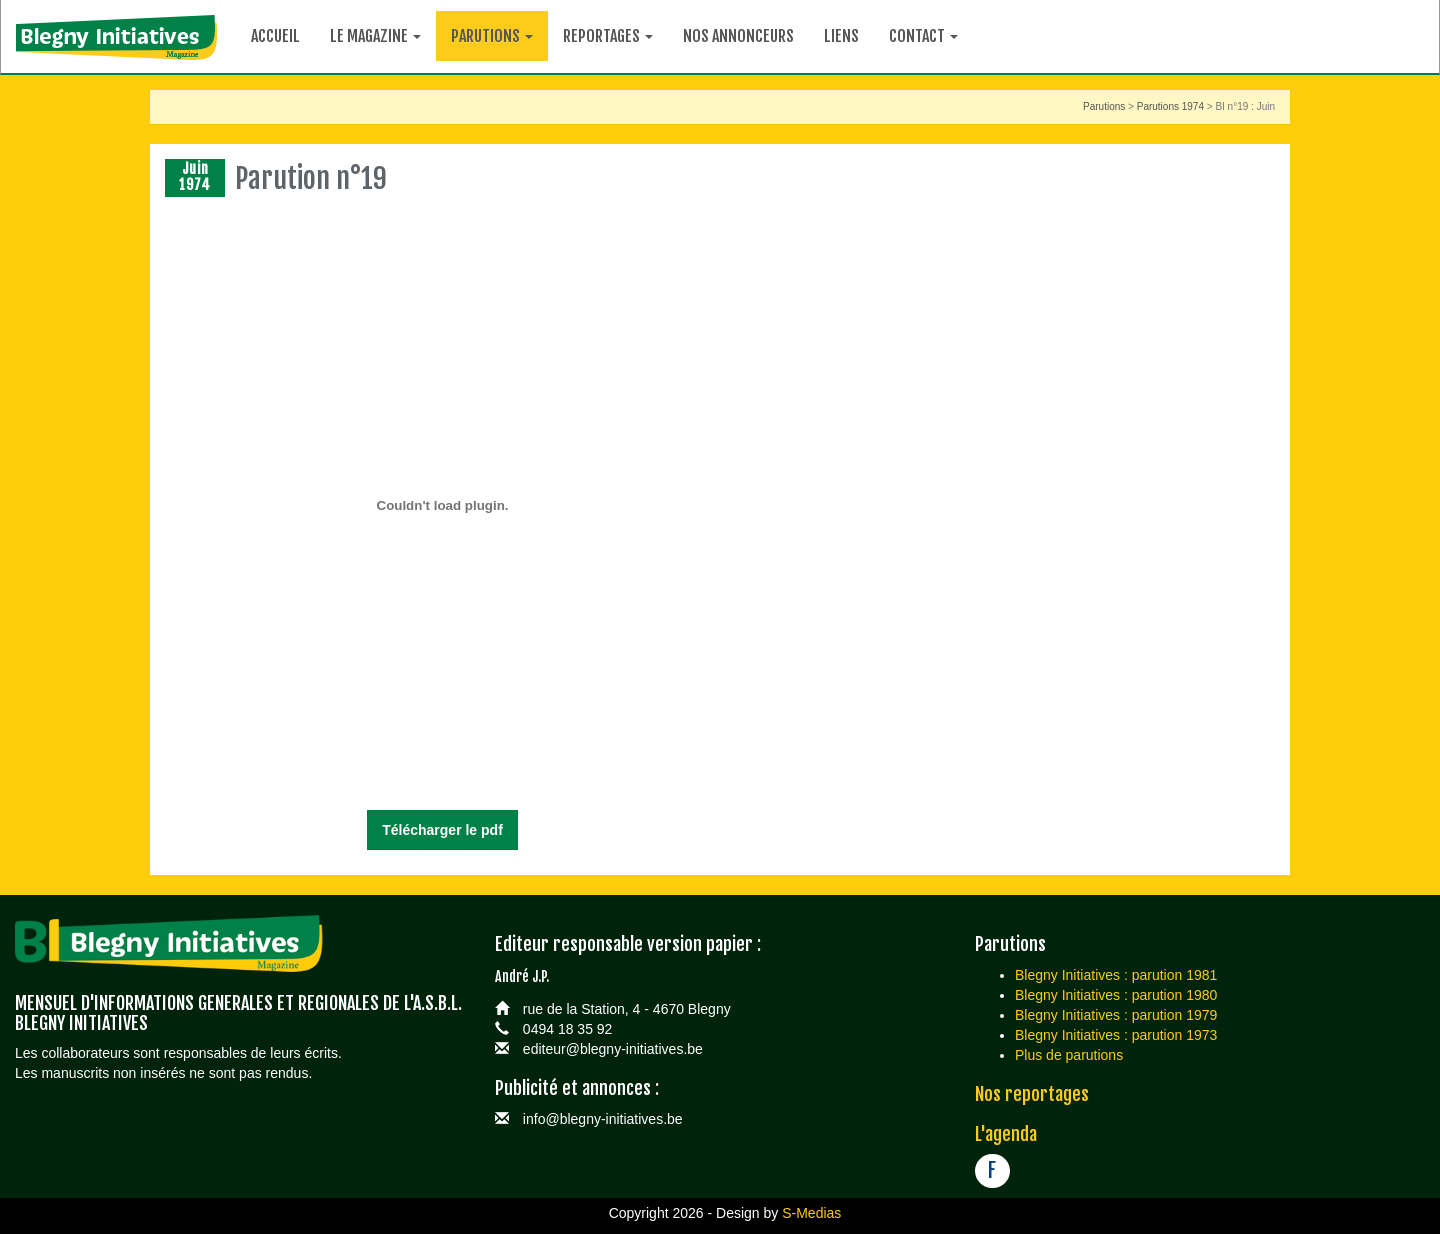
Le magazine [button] (375, 36)
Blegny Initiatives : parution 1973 (1116, 1035)
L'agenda (1006, 1134)
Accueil (275, 36)
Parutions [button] (492, 36)
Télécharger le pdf (442, 830)
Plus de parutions (1069, 1055)
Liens (841, 36)
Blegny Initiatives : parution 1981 (1116, 975)
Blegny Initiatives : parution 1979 (1116, 1015)
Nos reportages (1032, 1094)
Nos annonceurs (738, 36)
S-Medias (811, 1213)
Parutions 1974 (1170, 106)
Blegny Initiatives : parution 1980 (1116, 995)
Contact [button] (923, 36)
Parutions (1104, 106)
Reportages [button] (608, 36)
